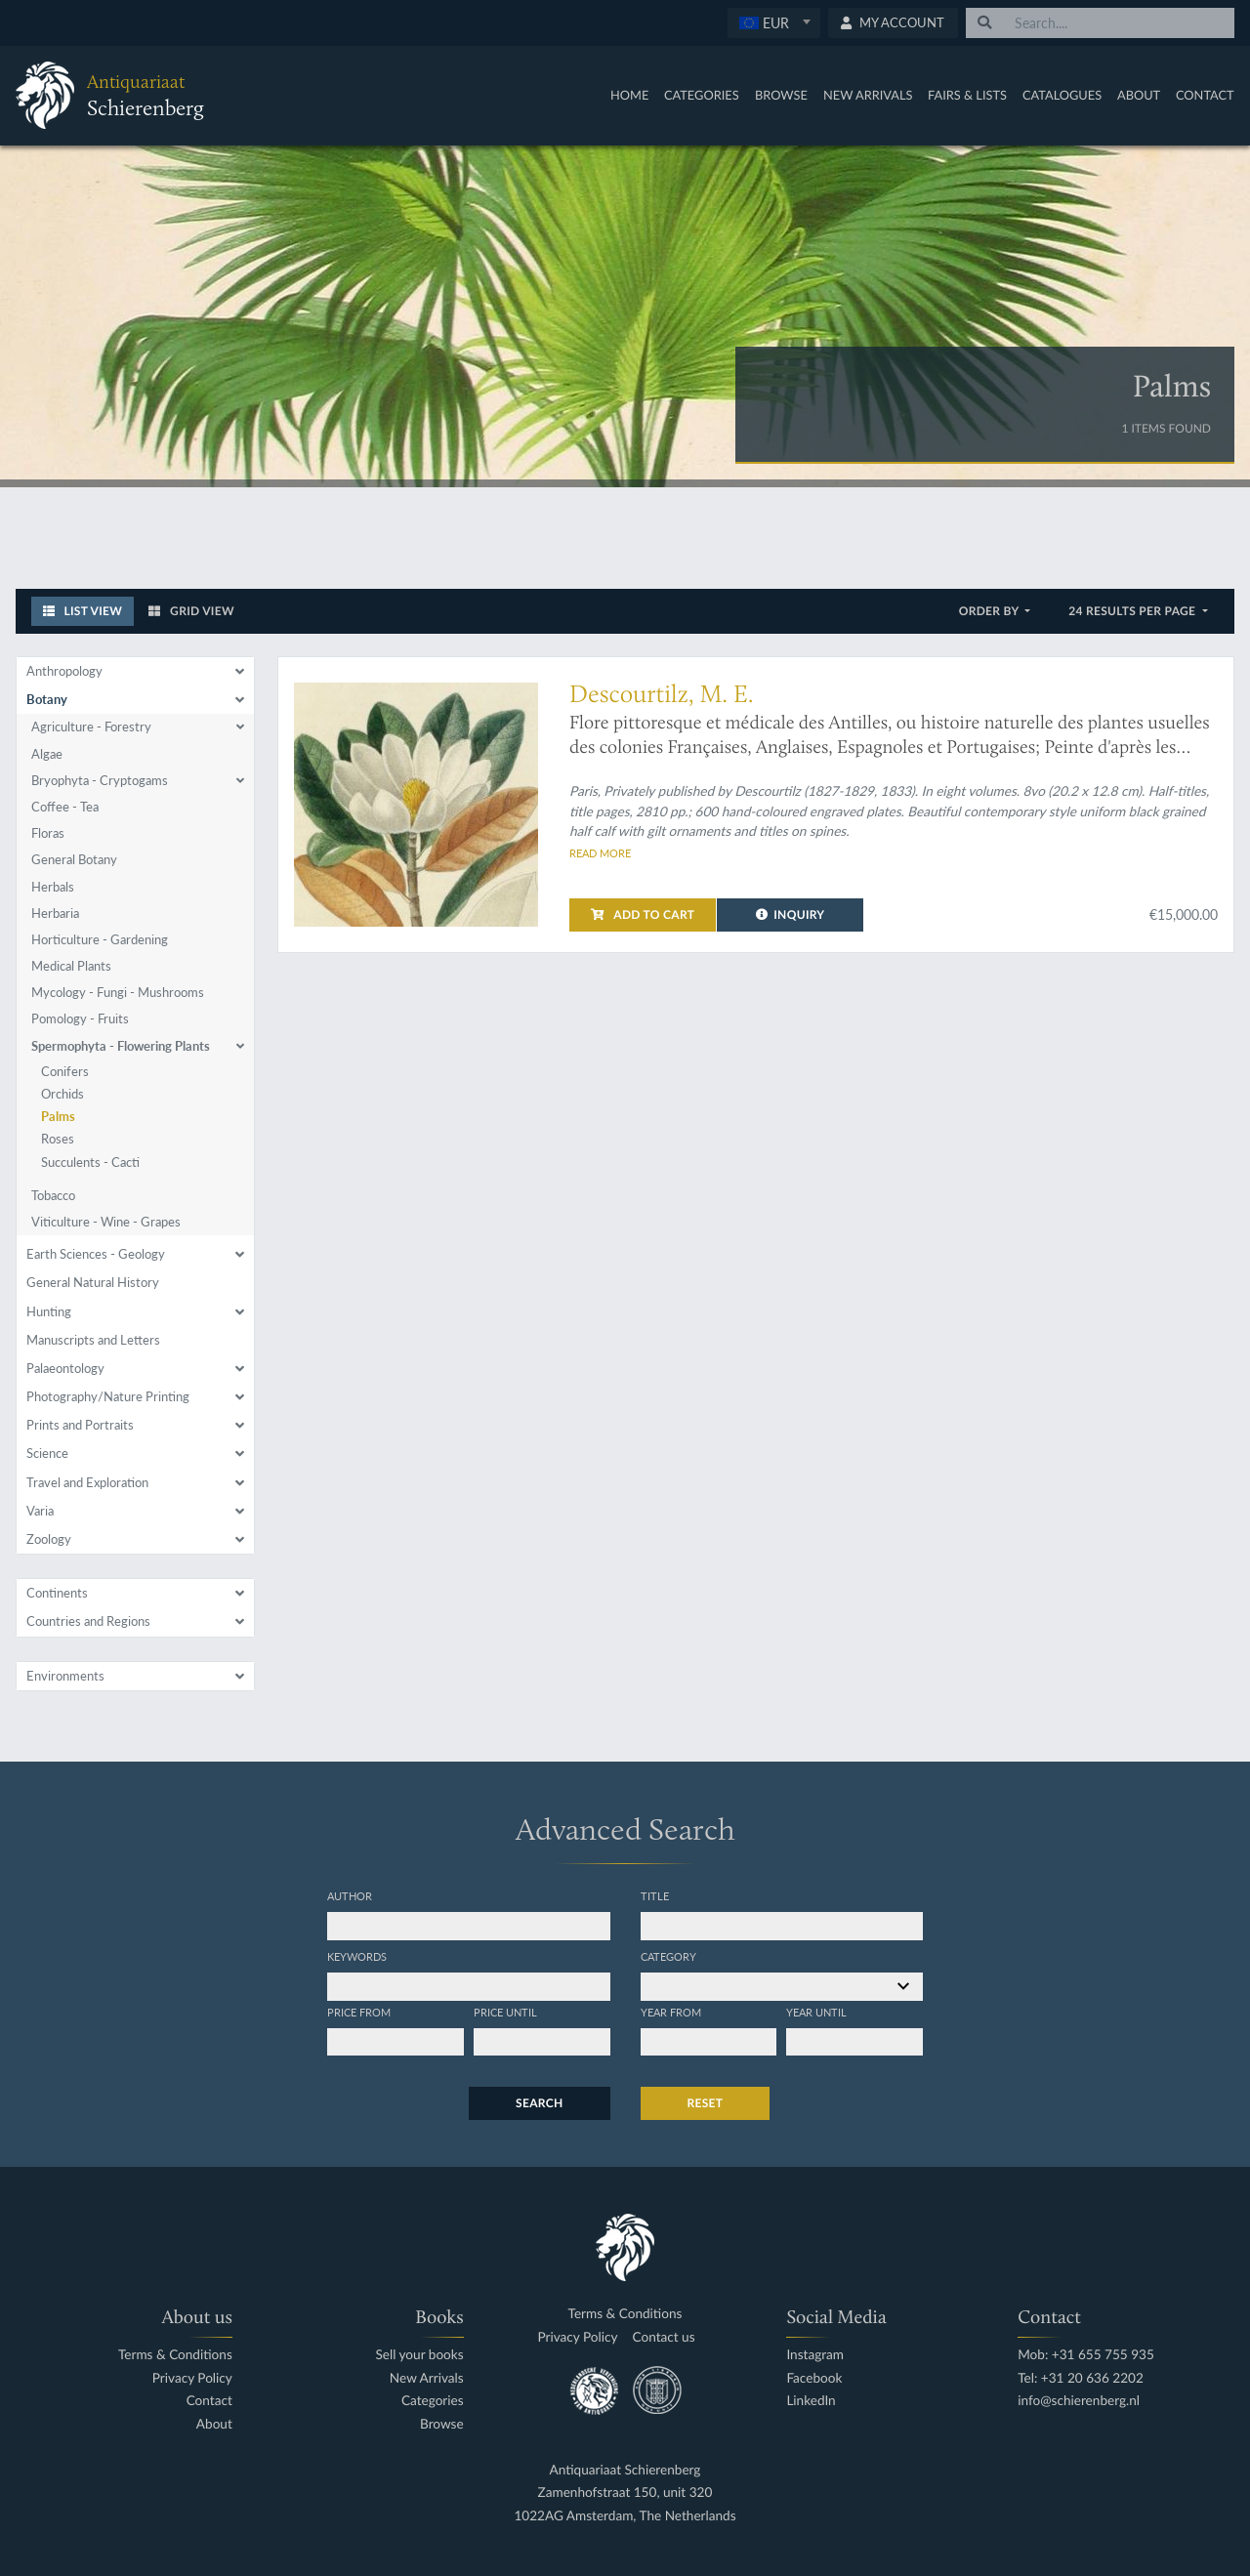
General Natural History (92, 1282)
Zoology (48, 1539)
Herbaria (55, 913)
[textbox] (773, 22)
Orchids (62, 1093)
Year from (671, 2011)
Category (668, 1956)
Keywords (357, 1956)
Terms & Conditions (175, 2355)
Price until (505, 2011)
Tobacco (53, 1195)
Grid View (191, 610)
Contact (1205, 95)
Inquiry (790, 914)
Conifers (65, 1071)
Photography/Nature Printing (107, 1396)
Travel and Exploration (87, 1482)
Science (47, 1453)
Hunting (48, 1311)
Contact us (664, 2337)
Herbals (52, 886)
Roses (57, 1138)
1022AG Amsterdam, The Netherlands (624, 2516)
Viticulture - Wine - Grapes (106, 1221)
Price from (359, 2011)
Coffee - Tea (65, 806)
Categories (701, 95)
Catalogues (1062, 95)
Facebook (814, 2378)
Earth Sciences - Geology (95, 1254)
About (1138, 95)
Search (539, 2103)
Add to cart (642, 914)
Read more (600, 852)
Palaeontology (65, 1368)
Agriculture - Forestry (91, 726)
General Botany (74, 859)
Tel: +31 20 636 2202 (1081, 2378)
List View (83, 610)
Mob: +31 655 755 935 (1086, 2355)
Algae (46, 754)
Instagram (815, 2355)
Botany (46, 699)
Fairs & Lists (967, 95)
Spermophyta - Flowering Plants (120, 1046)
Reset (706, 2103)
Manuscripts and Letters (93, 1340)
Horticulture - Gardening (99, 939)
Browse (781, 95)
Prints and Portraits (80, 1424)
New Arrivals (868, 95)
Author (349, 1895)
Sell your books (419, 2355)
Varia (40, 1510)
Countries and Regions (88, 1621)
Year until (816, 2011)
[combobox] (774, 23)
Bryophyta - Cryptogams (99, 780)
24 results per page (1133, 610)
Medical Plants (71, 966)
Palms (58, 1116)
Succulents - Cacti (90, 1162)
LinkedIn (810, 2400)
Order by (990, 610)
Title (655, 1895)
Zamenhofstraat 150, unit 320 (625, 2492)
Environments (65, 1675)
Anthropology (64, 671)
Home (629, 95)
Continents (57, 1592)
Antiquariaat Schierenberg (625, 2470)
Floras (47, 833)
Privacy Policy (192, 2378)
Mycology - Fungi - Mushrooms (117, 992)
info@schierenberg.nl (1079, 2400)
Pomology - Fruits (80, 1018)
